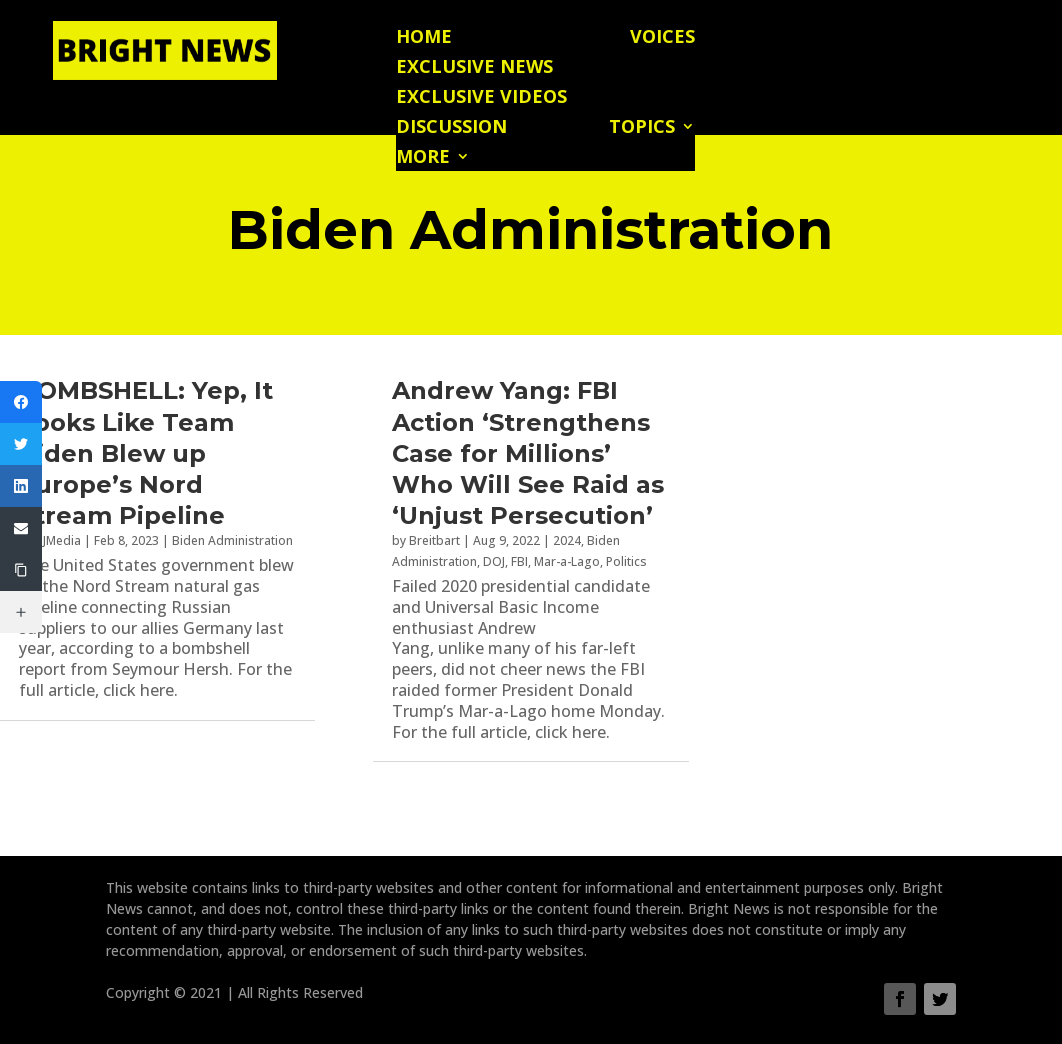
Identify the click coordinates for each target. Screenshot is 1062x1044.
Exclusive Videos (481, 98)
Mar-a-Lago (567, 561)
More (423, 158)
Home (424, 38)
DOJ (494, 561)
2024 (567, 540)
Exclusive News (474, 68)
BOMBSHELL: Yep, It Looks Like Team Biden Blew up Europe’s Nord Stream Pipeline (146, 453)
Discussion (451, 128)
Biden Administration (232, 540)
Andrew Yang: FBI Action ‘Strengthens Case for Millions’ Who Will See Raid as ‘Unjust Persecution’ (528, 453)
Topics (642, 128)
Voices (662, 38)
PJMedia (58, 540)
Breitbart (434, 540)
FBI (519, 561)
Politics (626, 561)
